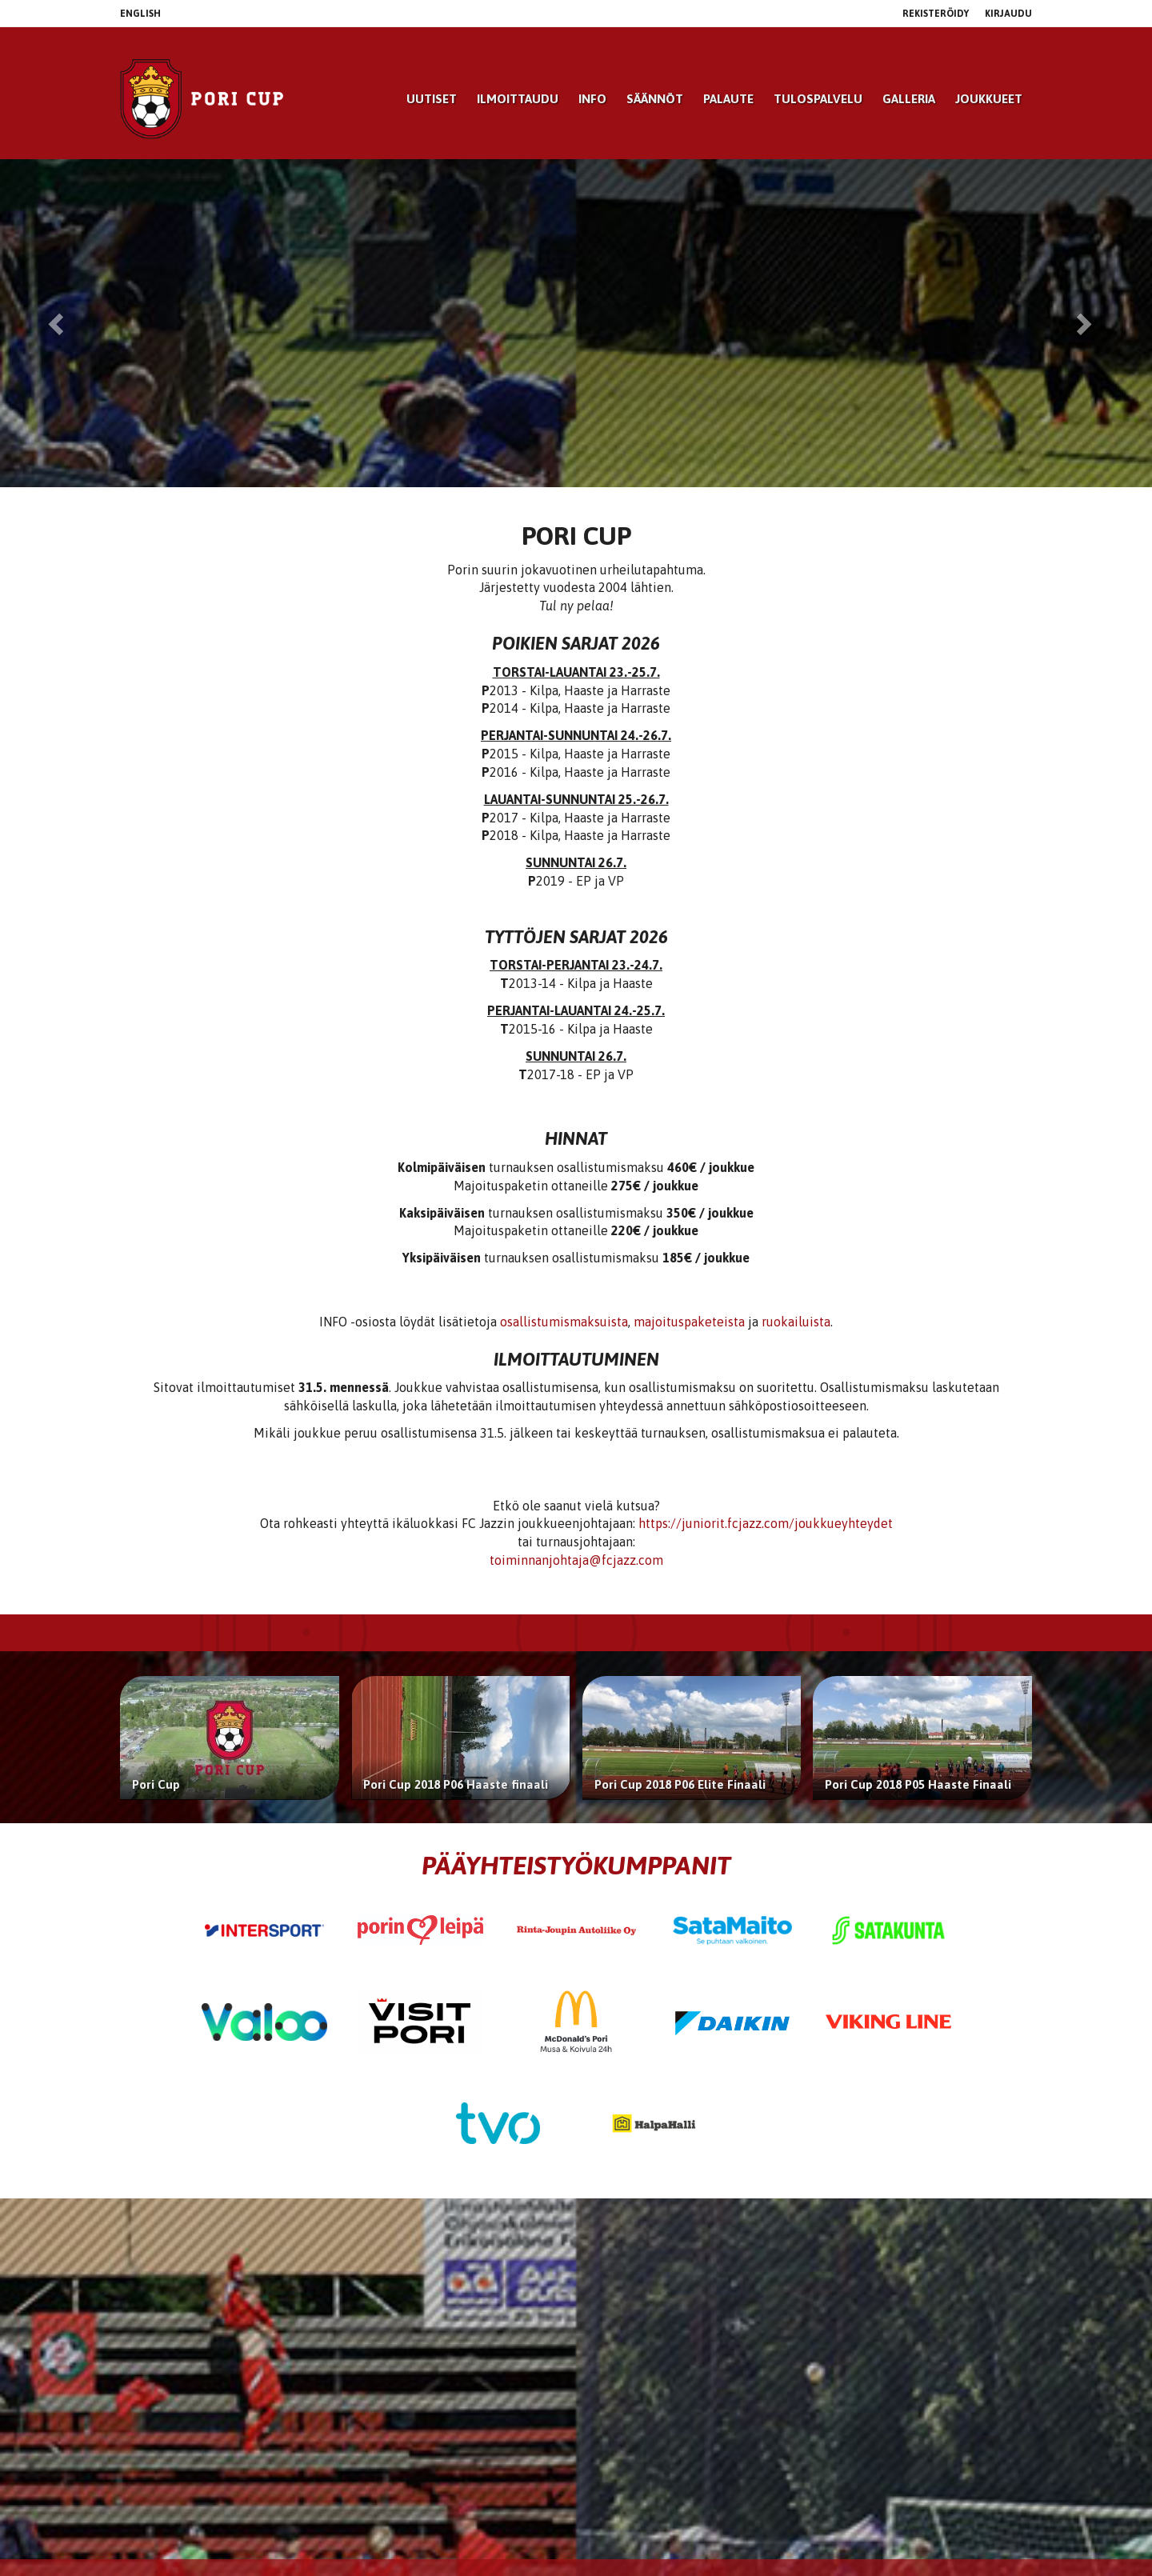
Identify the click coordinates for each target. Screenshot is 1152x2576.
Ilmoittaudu (517, 99)
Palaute (728, 99)
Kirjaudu (1008, 13)
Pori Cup (156, 1784)
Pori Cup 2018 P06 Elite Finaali (680, 1784)
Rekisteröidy (935, 13)
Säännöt (654, 99)
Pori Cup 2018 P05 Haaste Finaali (918, 1784)
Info (592, 99)
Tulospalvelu (818, 99)
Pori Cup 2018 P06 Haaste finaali (455, 1784)
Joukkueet (988, 99)
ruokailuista (796, 1321)
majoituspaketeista (689, 1321)
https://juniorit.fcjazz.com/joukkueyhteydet (765, 1523)
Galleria (908, 99)
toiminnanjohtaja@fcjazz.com (576, 1560)
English (140, 13)
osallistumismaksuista (564, 1321)
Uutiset (431, 99)
